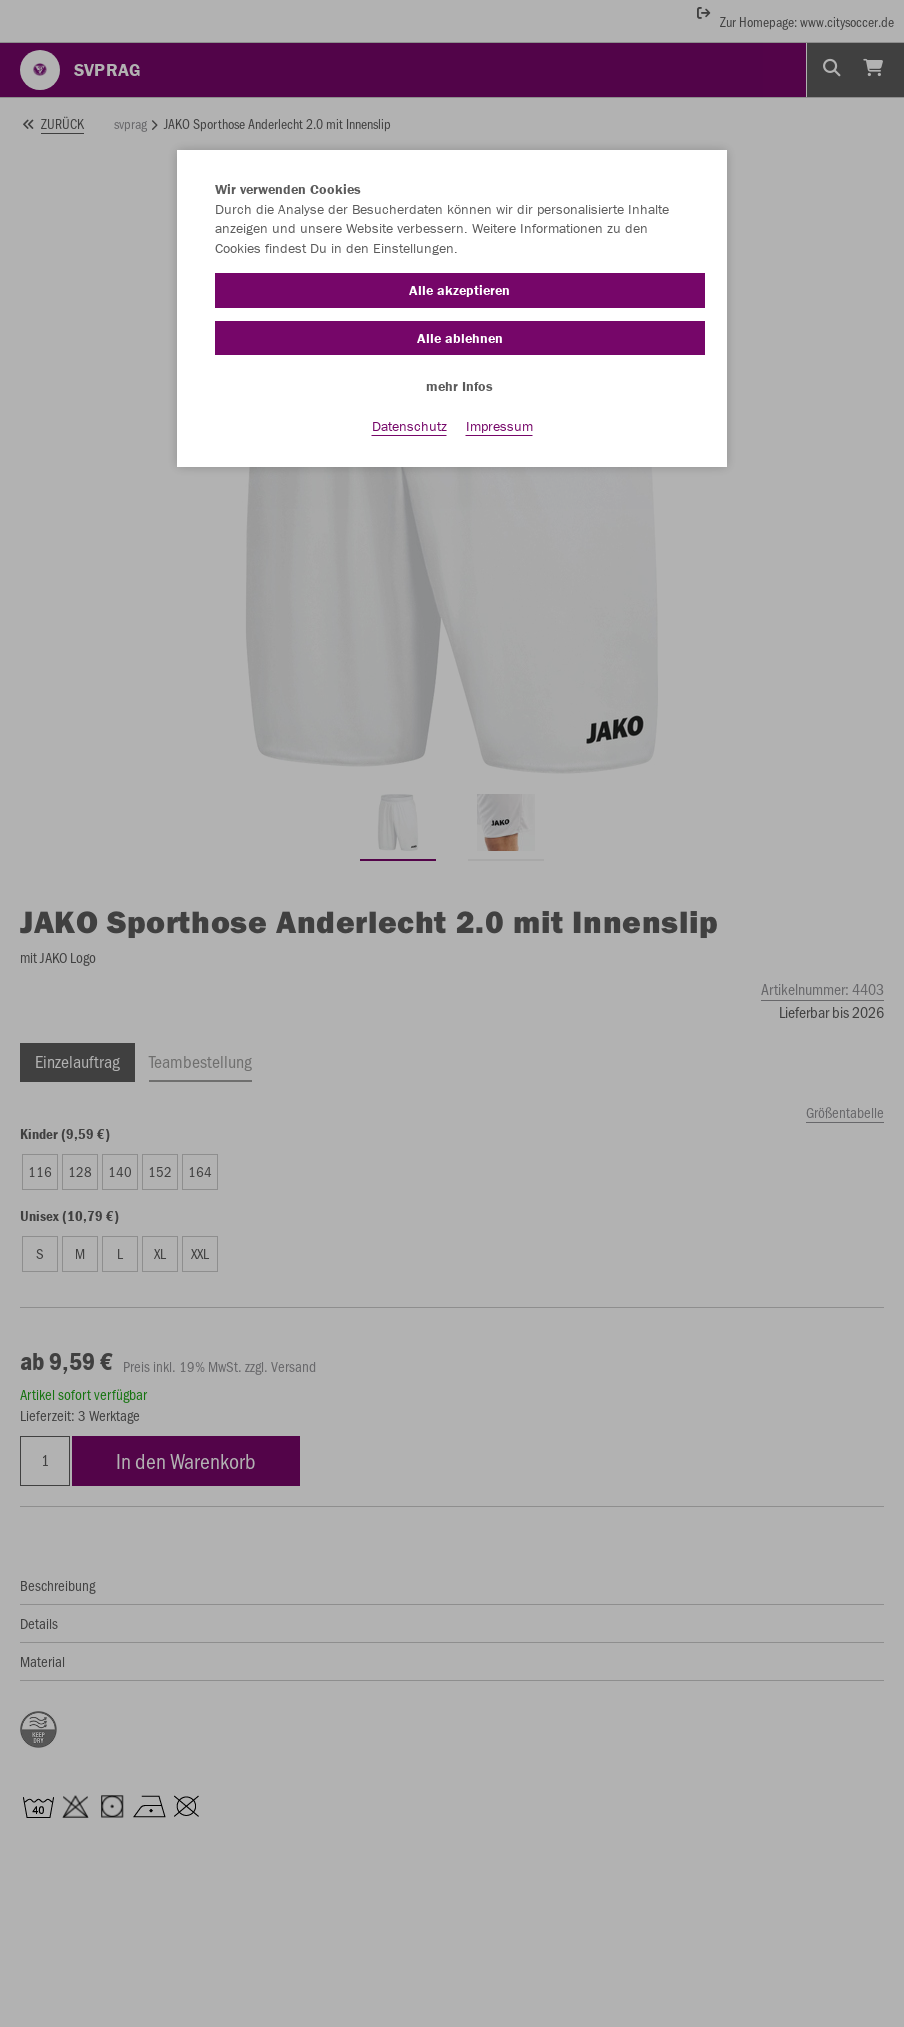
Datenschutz (409, 431)
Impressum (499, 431)
